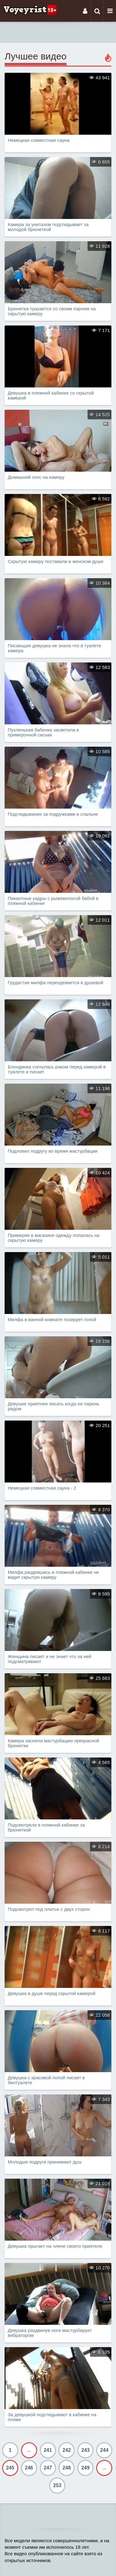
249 (85, 2467)
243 (85, 2450)
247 (48, 2467)
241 (48, 2450)
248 (66, 2467)
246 (29, 2467)
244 (104, 2450)
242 (66, 2450)
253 (57, 2485)
